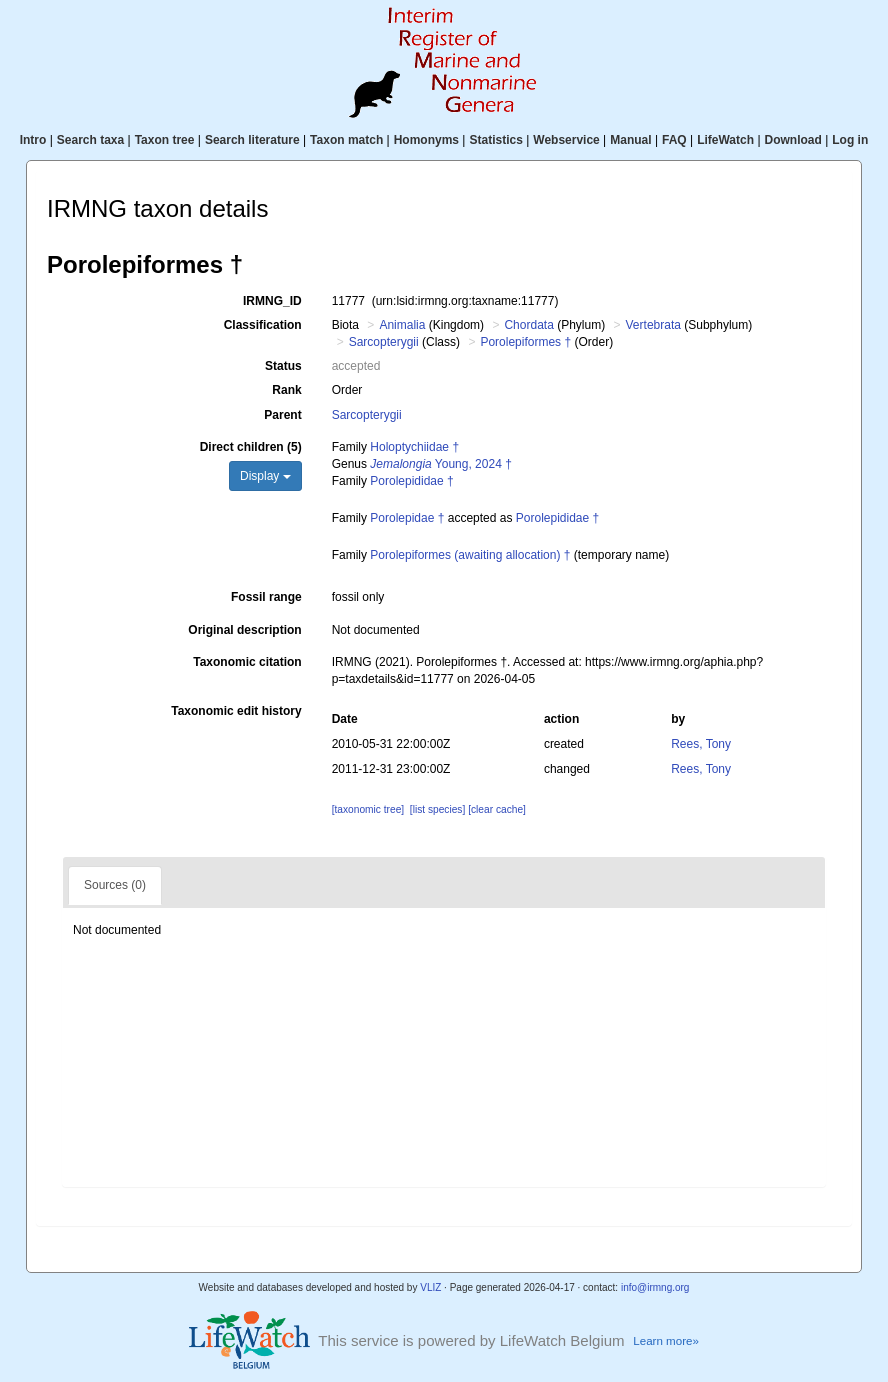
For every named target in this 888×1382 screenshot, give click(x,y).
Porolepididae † (411, 481)
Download (793, 140)
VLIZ (430, 1287)
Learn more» (666, 1341)
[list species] (437, 809)
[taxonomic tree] (368, 809)
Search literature (252, 140)
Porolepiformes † (525, 342)
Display (265, 476)
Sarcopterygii (384, 342)
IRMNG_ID (272, 301)
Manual (630, 140)
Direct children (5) (251, 447)
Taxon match (346, 140)
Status (283, 366)
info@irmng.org (655, 1287)
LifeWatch (725, 140)
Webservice (566, 140)
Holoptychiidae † (414, 447)
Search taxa (90, 140)
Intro (33, 140)
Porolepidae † (407, 518)
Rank (286, 390)
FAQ (674, 140)
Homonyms (426, 140)
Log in (850, 140)
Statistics (495, 140)
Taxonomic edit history (236, 711)
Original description (244, 630)
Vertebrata (653, 325)
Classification (263, 325)
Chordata (528, 325)
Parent (282, 415)
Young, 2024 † (440, 464)
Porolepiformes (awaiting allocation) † (470, 555)
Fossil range (266, 597)
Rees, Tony (701, 744)
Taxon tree (165, 140)
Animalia (402, 325)
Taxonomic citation (247, 662)
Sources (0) (115, 885)
